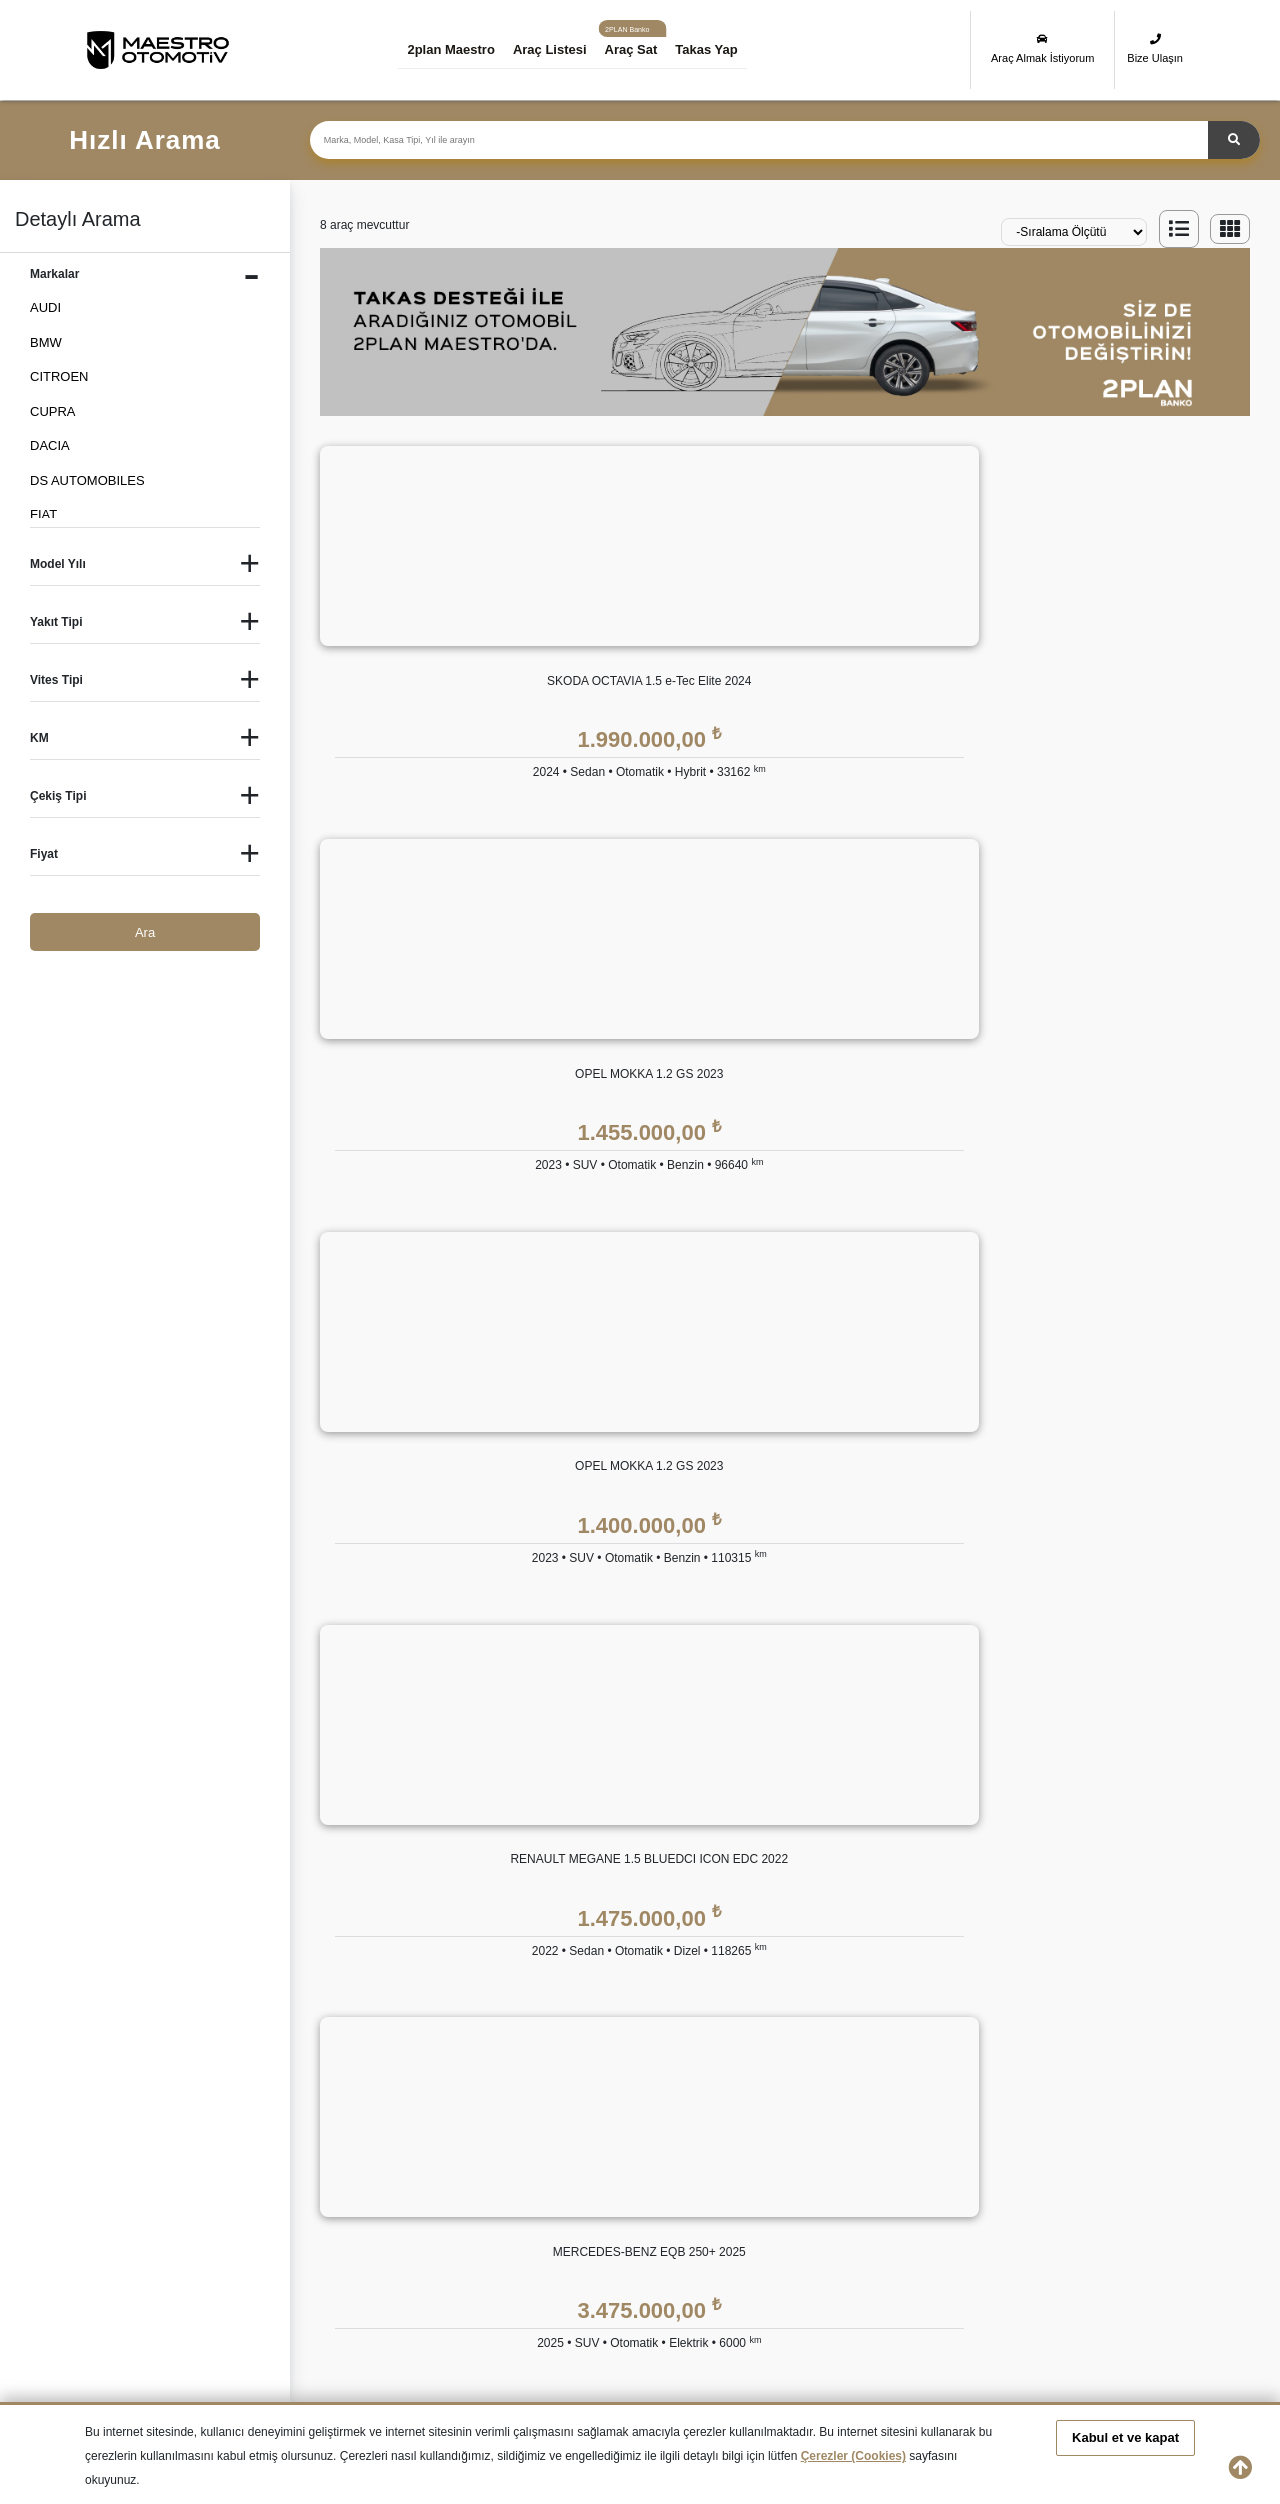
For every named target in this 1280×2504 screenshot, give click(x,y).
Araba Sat (455, 2091)
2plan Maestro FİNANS (636, 1766)
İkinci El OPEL (1099, 2210)
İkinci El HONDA (1105, 2174)
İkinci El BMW (279, 2174)
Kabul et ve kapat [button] (1125, 2437)
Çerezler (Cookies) (853, 2456)
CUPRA (53, 411)
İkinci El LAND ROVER (603, 2210)
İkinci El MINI (914, 2210)
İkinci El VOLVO (1104, 2245)
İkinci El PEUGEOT (141, 2245)
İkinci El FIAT (750, 2174)
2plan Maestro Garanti (815, 1811)
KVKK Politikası (980, 1811)
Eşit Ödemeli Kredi (621, 1811)
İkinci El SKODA (436, 2245)
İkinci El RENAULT (293, 2245)
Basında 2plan (467, 1891)
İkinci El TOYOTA (762, 2245)
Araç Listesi (564, 49)
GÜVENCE (783, 1766)
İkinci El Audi (122, 2174)
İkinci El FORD (918, 2174)
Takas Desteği (467, 2051)
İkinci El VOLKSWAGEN (946, 2245)
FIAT (43, 514)
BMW (46, 342)
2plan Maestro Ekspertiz (820, 1851)
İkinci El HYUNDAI (138, 2210)
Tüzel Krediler (607, 1851)
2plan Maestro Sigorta (814, 1891)
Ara (145, 932)
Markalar (451, 1851)
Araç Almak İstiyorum (1042, 48)
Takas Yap (721, 49)
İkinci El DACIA (581, 2174)
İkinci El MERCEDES (773, 2210)
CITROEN (59, 376)
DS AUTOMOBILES (87, 480)
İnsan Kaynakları (474, 1931)
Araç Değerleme (473, 2011)
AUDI (45, 307)
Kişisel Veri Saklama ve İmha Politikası (1046, 1851)
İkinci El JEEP (279, 2210)
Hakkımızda (460, 1811)
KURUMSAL (463, 1766)
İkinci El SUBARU (588, 2245)
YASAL (956, 1766)
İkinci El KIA (423, 2210)
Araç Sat (645, 49)
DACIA (50, 445)
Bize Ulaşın (1155, 48)
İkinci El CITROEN (442, 2174)
